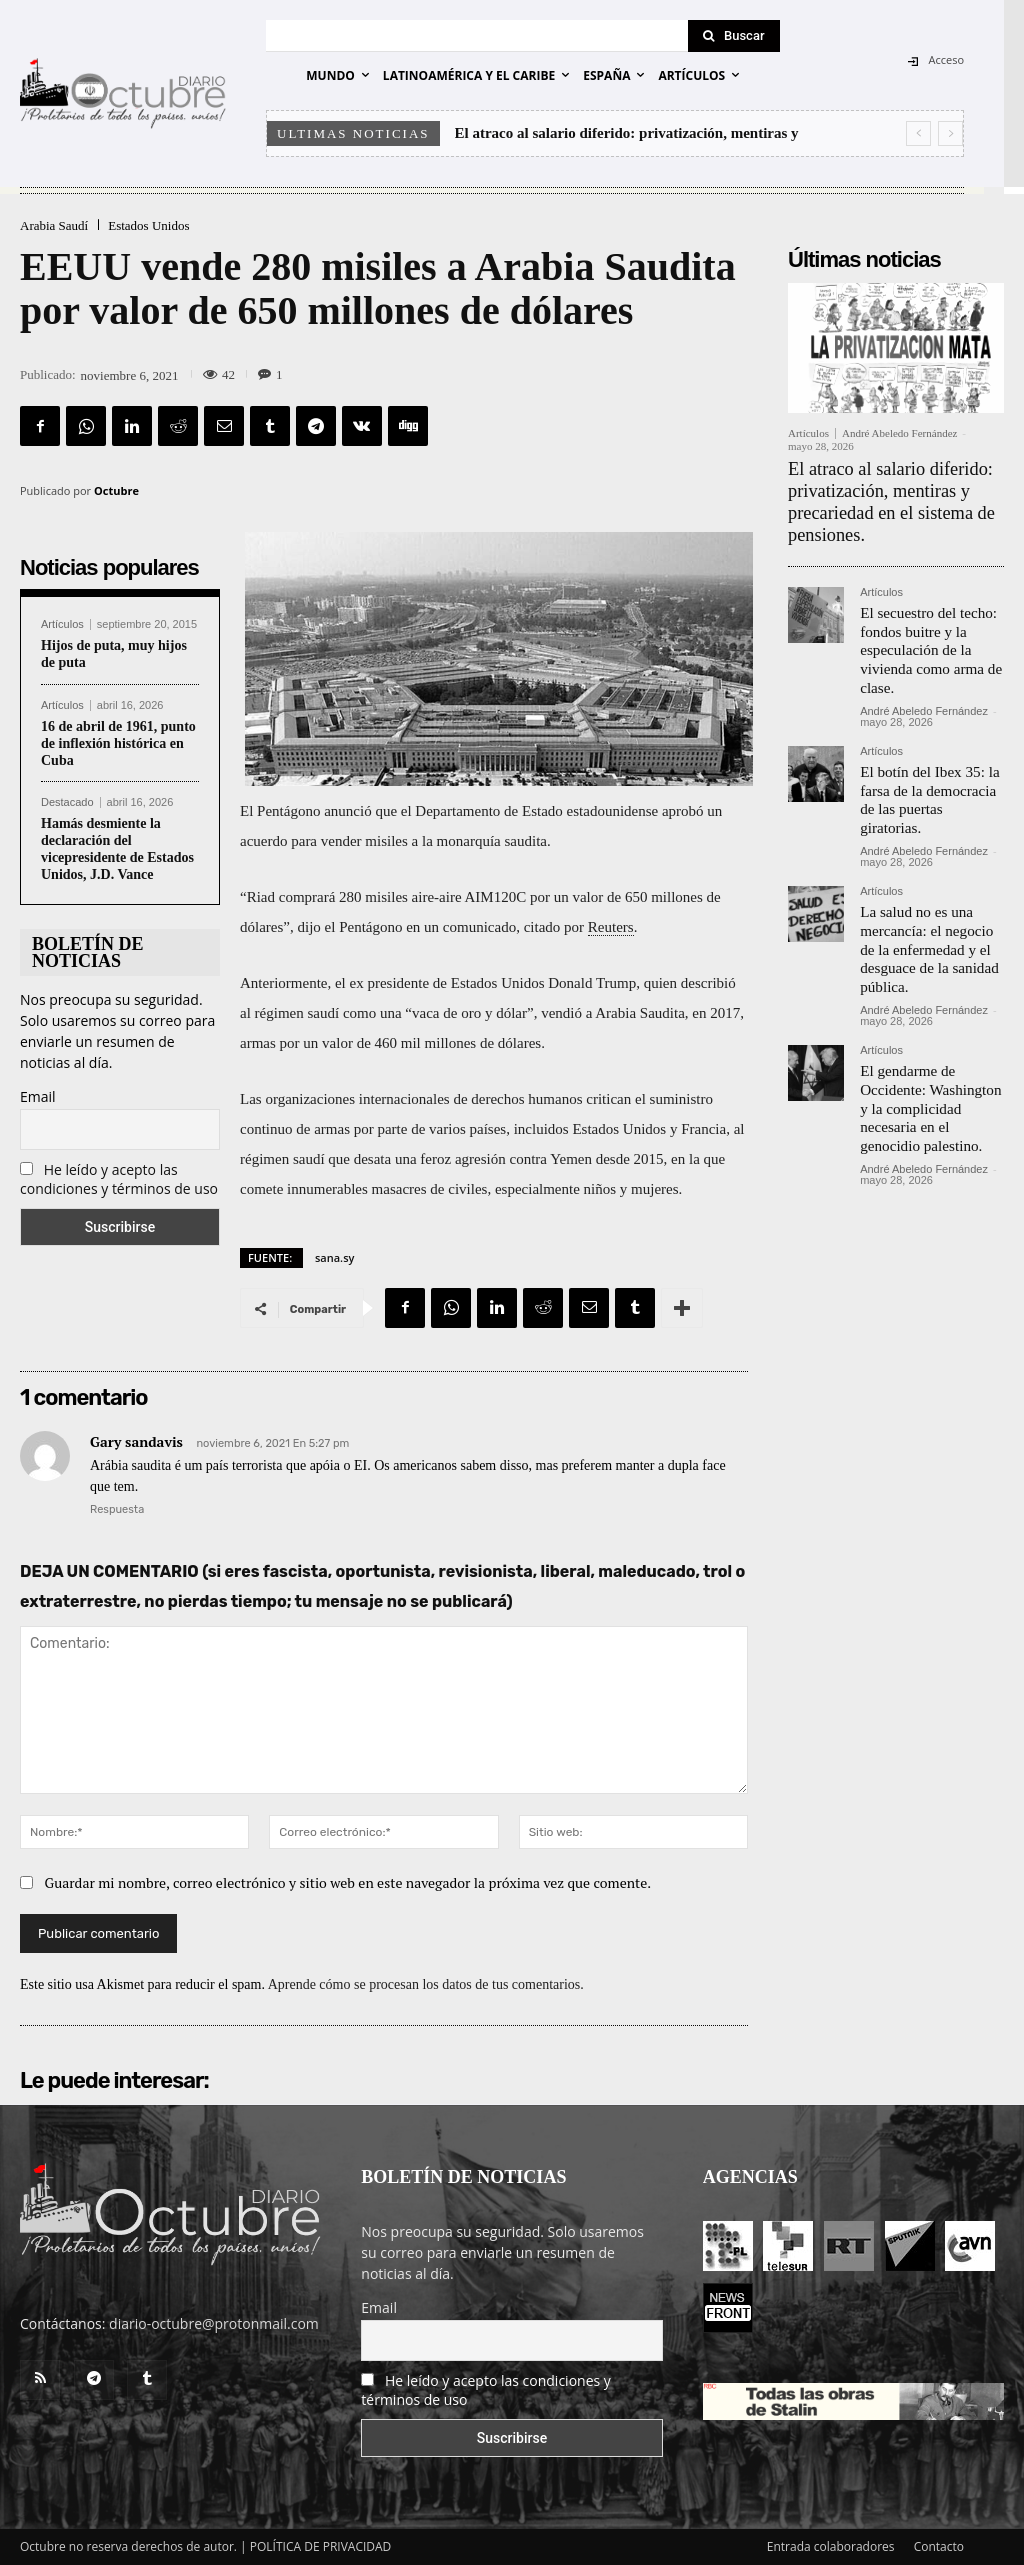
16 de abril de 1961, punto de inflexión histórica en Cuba (118, 743)
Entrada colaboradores (831, 2546)
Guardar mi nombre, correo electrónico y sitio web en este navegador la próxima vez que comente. (348, 1882)
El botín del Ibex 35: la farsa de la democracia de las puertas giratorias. (931, 765)
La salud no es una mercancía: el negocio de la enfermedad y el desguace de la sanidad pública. (930, 898)
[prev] (918, 133)
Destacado (67, 802)
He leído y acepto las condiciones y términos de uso (119, 1179)
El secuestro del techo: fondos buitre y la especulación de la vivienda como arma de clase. (925, 633)
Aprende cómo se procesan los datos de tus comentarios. (426, 1984)
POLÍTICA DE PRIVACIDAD (321, 2546)
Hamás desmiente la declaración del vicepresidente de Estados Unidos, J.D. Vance (117, 848)
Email (38, 1096)
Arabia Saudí (54, 225)
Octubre (116, 490)
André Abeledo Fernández (899, 433)
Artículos (62, 624)
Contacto (939, 2546)
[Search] (734, 36)
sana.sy (334, 1257)
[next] (950, 133)
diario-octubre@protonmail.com (214, 2323)
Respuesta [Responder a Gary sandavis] (117, 1509)
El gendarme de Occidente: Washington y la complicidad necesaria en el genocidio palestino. (931, 1038)
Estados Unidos (148, 225)
